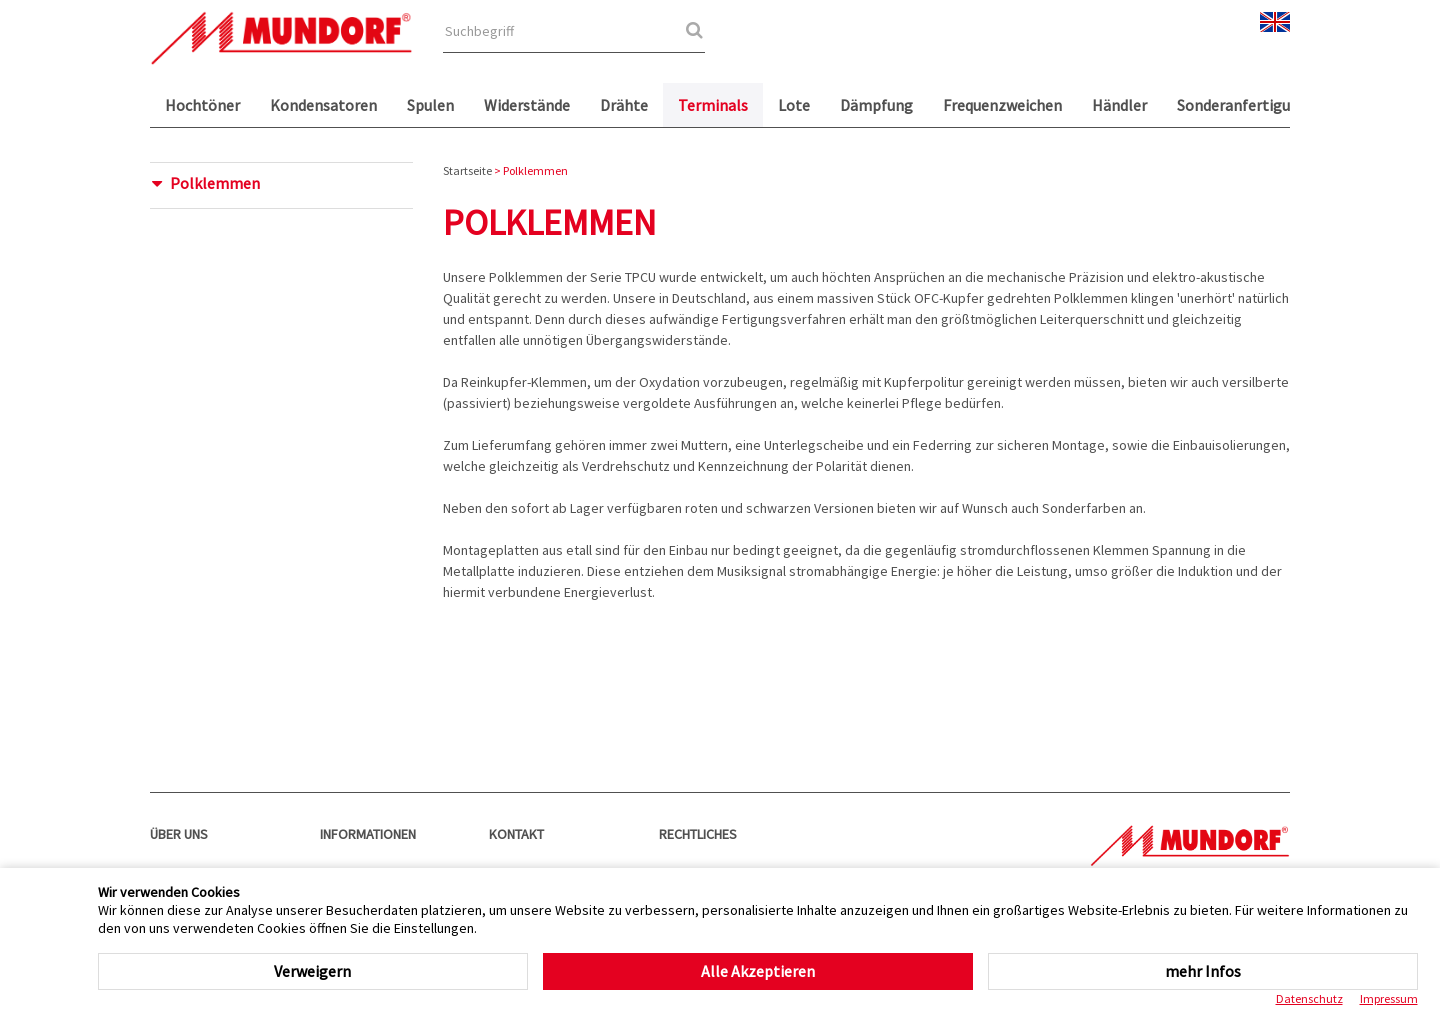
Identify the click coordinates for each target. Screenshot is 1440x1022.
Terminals (713, 105)
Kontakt (516, 834)
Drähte (624, 105)
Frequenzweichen (1002, 105)
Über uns (179, 834)
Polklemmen (215, 183)
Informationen (368, 834)
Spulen (430, 105)
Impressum (1389, 998)
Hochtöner (202, 105)
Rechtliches (698, 834)
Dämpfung (876, 105)
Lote (794, 105)
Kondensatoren (323, 105)
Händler (1119, 105)
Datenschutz (1309, 998)
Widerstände (527, 105)
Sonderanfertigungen (1251, 105)
